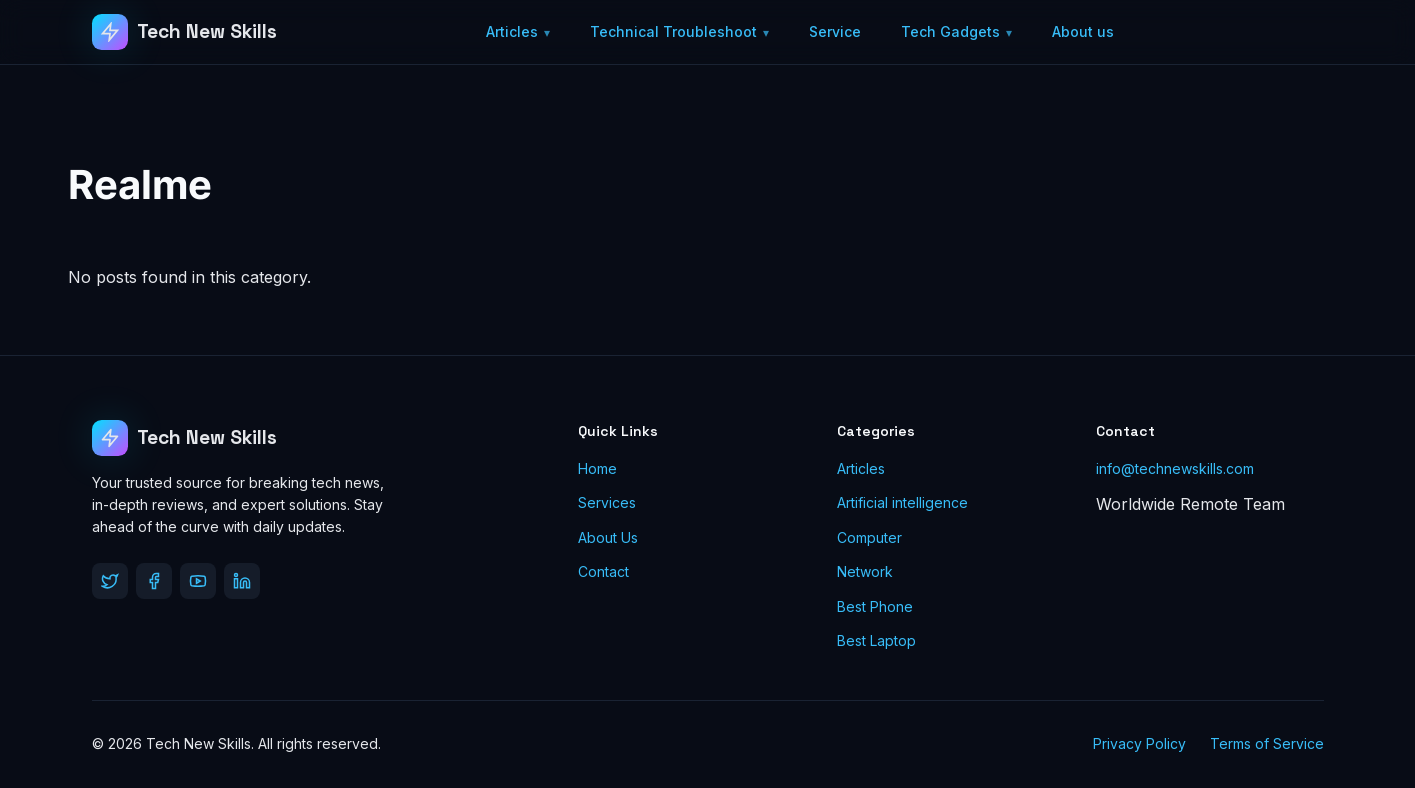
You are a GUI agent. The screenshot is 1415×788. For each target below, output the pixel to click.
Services (607, 502)
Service (835, 31)
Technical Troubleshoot (673, 31)
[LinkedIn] (242, 581)
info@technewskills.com (1175, 468)
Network (865, 571)
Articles (512, 31)
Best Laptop (876, 640)
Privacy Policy (1139, 743)
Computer (869, 537)
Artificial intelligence (902, 502)
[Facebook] (154, 581)
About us (1083, 31)
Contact (603, 571)
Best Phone (875, 606)
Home (597, 468)
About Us (608, 537)
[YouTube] (198, 581)
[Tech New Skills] (185, 32)
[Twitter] (110, 581)
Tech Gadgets (950, 31)
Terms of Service (1267, 743)
